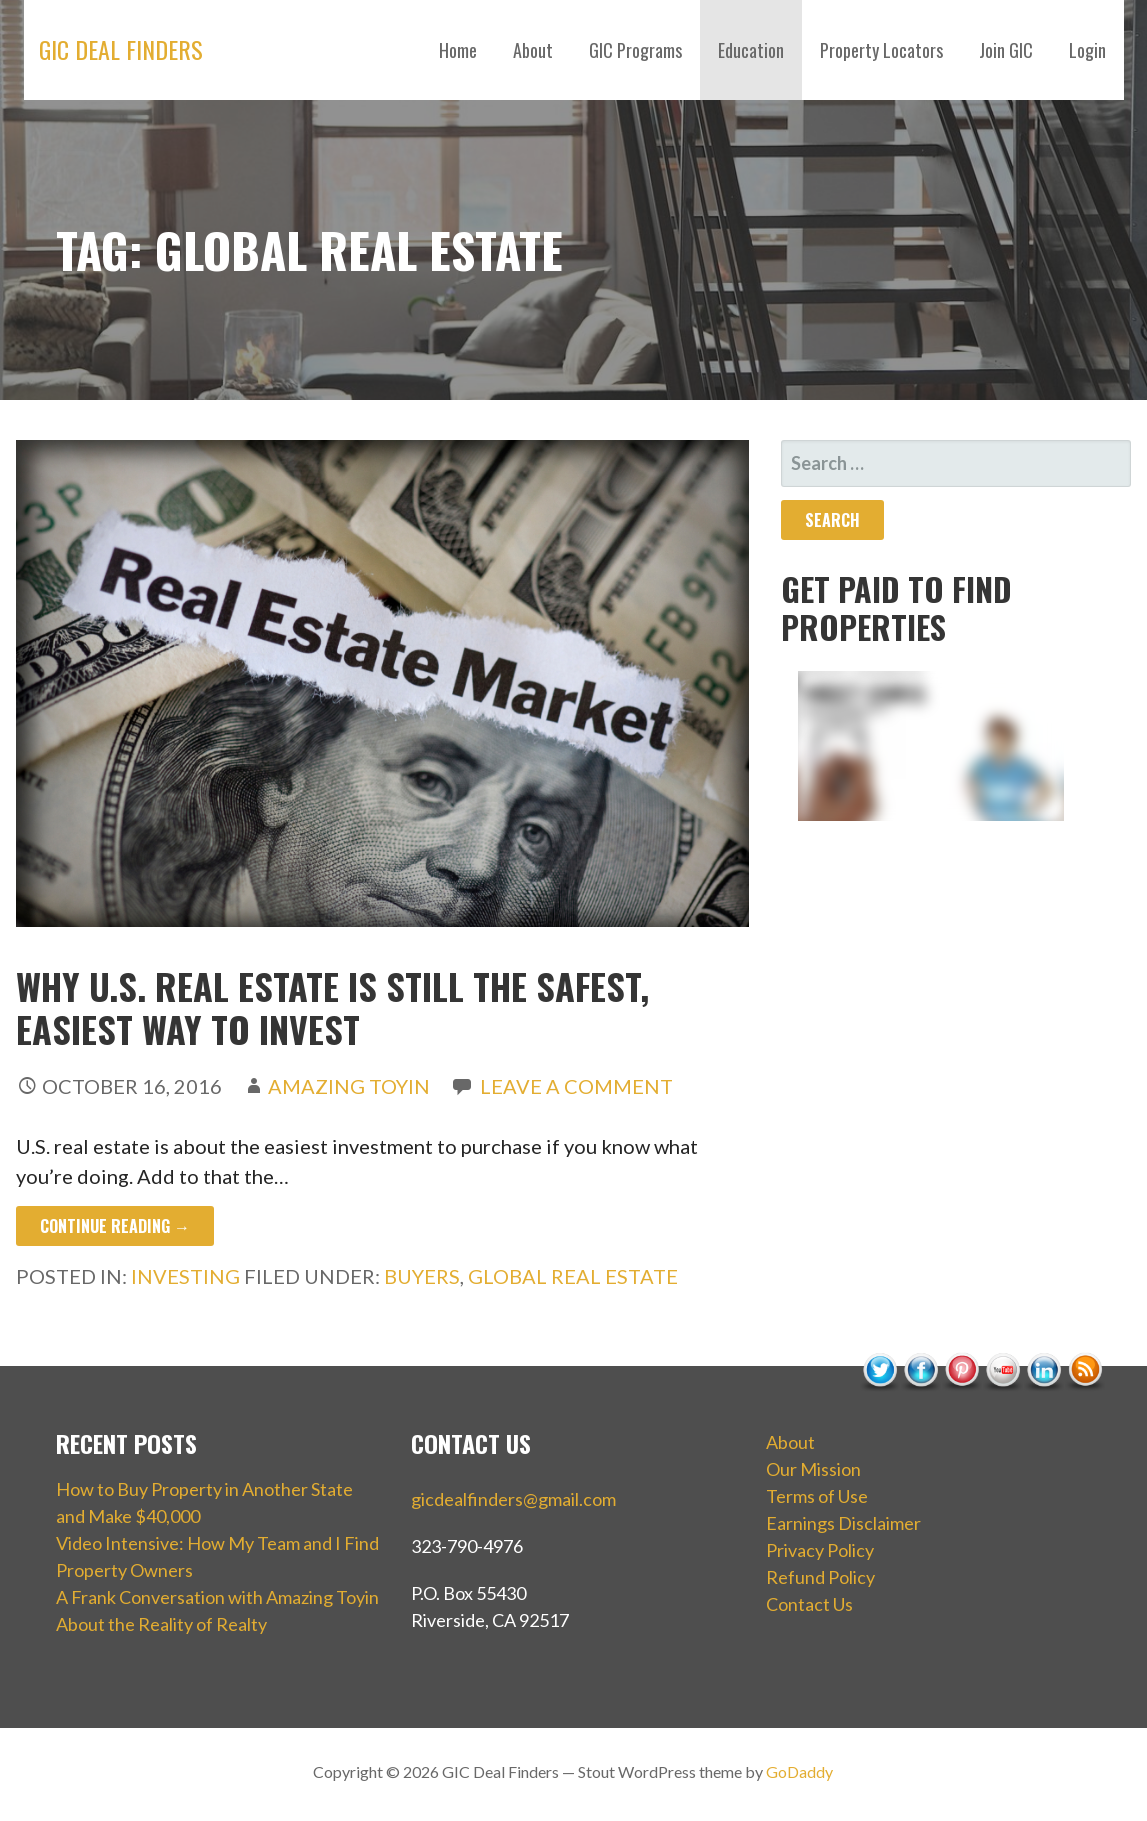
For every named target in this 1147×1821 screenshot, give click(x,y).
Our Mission (813, 1469)
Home (458, 50)
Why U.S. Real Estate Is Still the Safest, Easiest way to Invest (332, 1007)
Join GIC (1006, 50)
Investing (185, 1276)
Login (1087, 50)
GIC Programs (635, 50)
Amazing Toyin (349, 1086)
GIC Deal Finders (121, 49)
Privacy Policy (820, 1550)
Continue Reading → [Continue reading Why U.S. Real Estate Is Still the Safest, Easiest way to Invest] (115, 1226)
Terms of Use (817, 1496)
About (533, 50)
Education (751, 50)
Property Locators (881, 50)
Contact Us (809, 1604)
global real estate (573, 1276)
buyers (422, 1276)
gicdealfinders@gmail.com (513, 1499)
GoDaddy (799, 1771)
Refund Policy (820, 1577)
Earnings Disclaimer (843, 1523)
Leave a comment (576, 1086)
